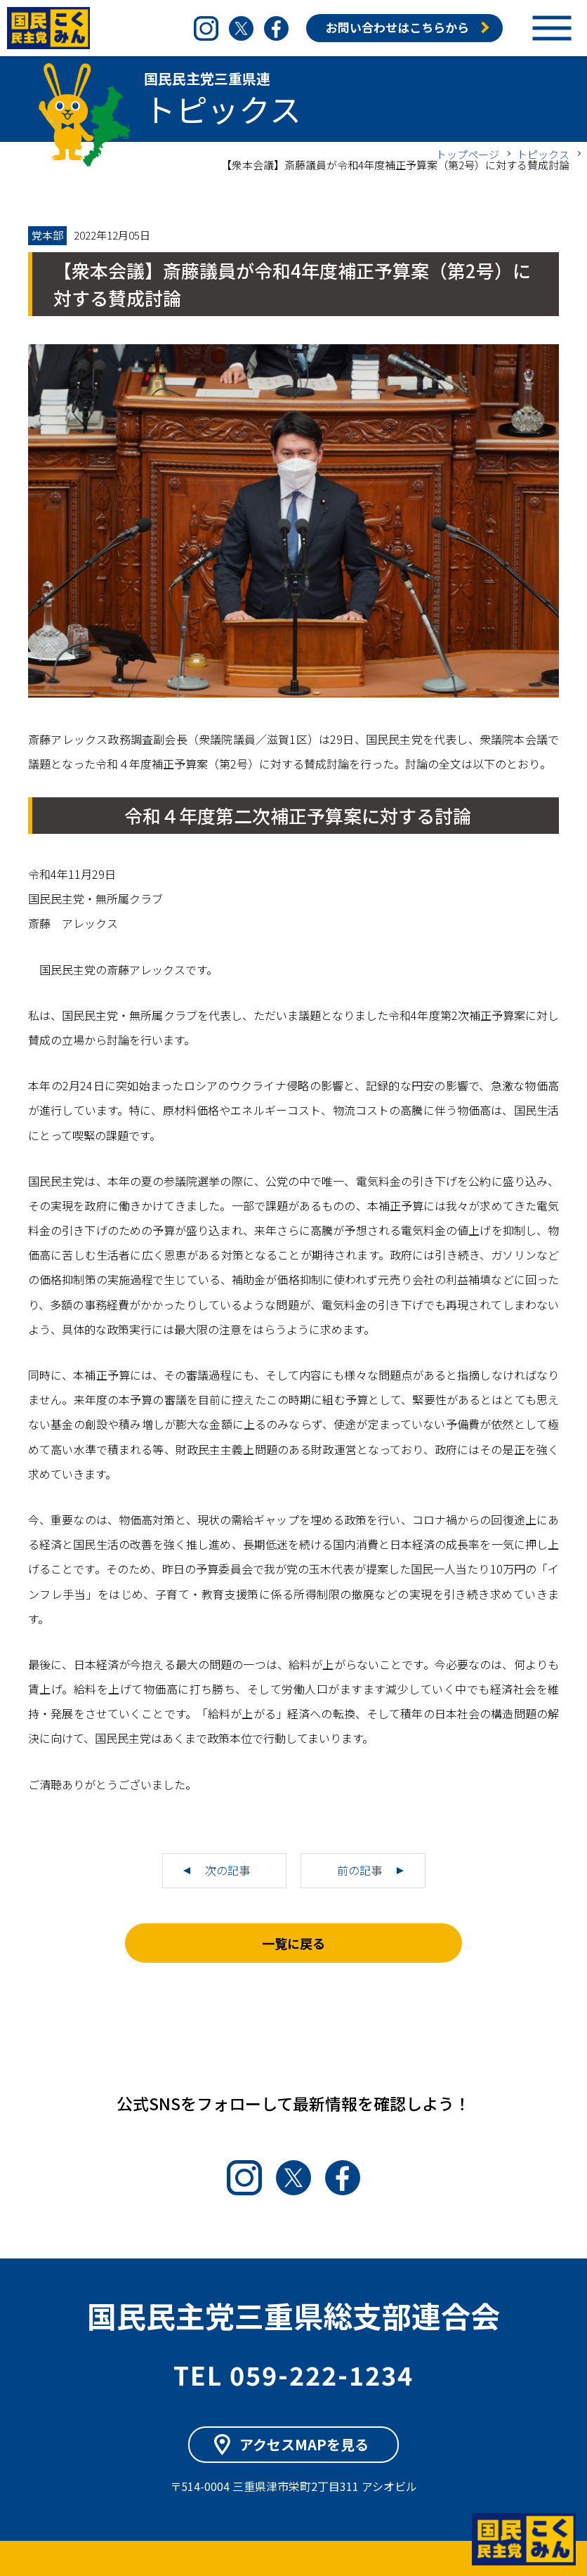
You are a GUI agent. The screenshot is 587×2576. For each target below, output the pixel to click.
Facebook (276, 28)
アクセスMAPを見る (304, 2444)
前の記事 (360, 1870)
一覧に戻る (293, 1943)
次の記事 (226, 1870)
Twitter (241, 28)
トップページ (467, 154)
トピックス (543, 154)
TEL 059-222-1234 (293, 2374)
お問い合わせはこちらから (397, 27)
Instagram (206, 28)
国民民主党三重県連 (49, 28)
